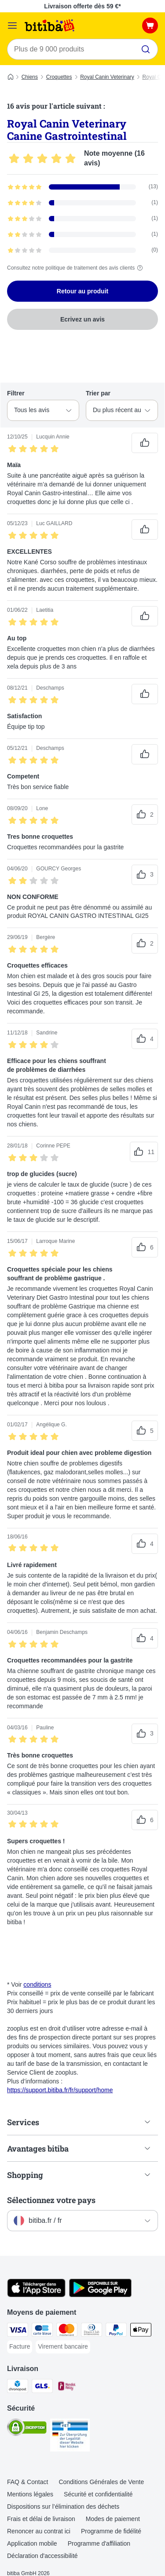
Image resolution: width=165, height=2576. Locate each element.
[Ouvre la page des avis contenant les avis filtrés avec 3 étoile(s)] (82, 218)
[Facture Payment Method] (19, 2346)
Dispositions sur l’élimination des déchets (63, 2506)
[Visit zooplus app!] (36, 2294)
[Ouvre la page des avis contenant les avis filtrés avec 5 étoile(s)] (82, 186)
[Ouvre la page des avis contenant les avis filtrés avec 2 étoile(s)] (82, 234)
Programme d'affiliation (99, 2543)
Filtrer (16, 393)
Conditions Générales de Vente (101, 2481)
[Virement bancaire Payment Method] (63, 2346)
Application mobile (32, 2543)
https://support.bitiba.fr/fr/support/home (60, 2090)
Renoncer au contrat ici (38, 2531)
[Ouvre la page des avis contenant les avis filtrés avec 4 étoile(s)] (82, 202)
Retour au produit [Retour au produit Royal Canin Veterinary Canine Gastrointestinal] (82, 291)
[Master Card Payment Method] (66, 2331)
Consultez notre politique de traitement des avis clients (76, 267)
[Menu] (12, 25)
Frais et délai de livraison (41, 2518)
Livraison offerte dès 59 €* (82, 6)
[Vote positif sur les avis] (145, 443)
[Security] (27, 2429)
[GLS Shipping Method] (42, 2387)
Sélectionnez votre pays (51, 2200)
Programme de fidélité (111, 2531)
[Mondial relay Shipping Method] (66, 2387)
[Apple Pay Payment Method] (140, 2331)
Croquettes (59, 77)
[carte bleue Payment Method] (42, 2331)
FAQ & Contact (27, 2481)
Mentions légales (30, 2494)
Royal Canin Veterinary (107, 77)
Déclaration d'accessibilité (42, 2555)
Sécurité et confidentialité (98, 2494)
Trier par (98, 393)
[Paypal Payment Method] (116, 2331)
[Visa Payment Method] (17, 2331)
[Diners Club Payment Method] (91, 2331)
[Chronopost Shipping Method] (17, 2387)
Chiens (30, 77)
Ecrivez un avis (82, 319)
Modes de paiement (113, 2518)
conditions (37, 1984)
